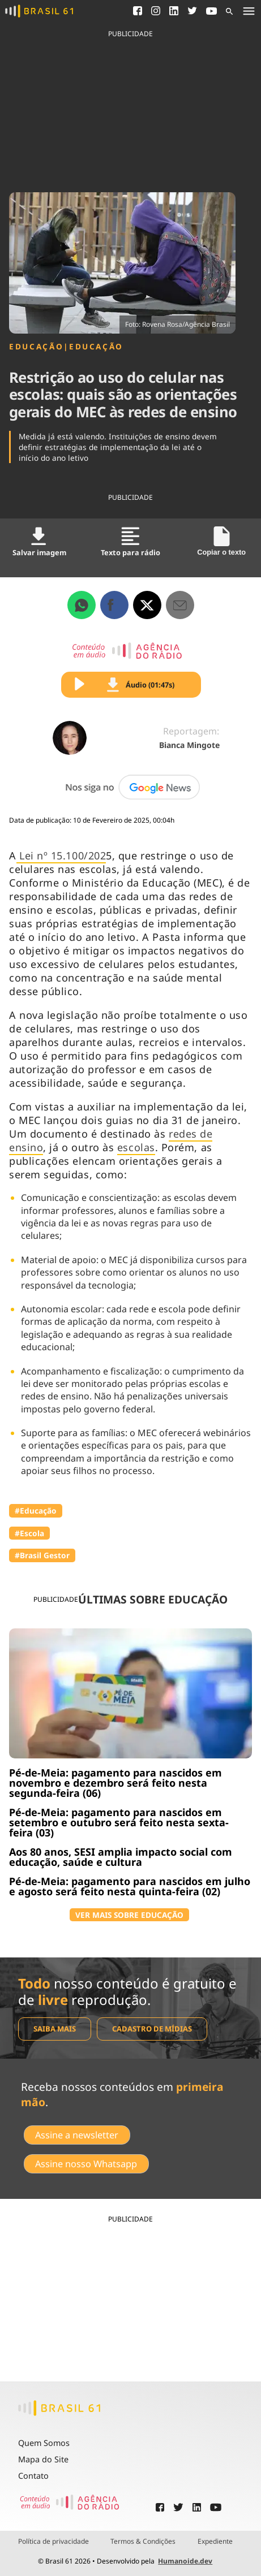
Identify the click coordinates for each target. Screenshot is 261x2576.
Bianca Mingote (189, 745)
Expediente (215, 2541)
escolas (136, 1147)
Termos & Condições (143, 2541)
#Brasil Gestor (42, 1555)
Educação (36, 347)
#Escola (29, 1533)
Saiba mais (54, 2029)
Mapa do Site (43, 2459)
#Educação (36, 1510)
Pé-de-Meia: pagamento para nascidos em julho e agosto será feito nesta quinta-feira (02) (129, 1886)
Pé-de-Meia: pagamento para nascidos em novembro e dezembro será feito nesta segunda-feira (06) (115, 1782)
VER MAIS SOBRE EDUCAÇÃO (129, 1914)
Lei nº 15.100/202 (61, 855)
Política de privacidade (53, 2541)
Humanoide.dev (185, 2561)
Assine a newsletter (76, 2135)
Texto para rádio (130, 541)
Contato (33, 2475)
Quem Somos (44, 2442)
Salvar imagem (39, 541)
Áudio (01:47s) (140, 685)
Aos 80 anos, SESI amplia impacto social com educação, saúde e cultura (120, 1857)
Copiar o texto (221, 541)
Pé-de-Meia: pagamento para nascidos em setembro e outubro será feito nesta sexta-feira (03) (119, 1822)
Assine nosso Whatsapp (86, 2164)
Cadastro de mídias (152, 2029)
